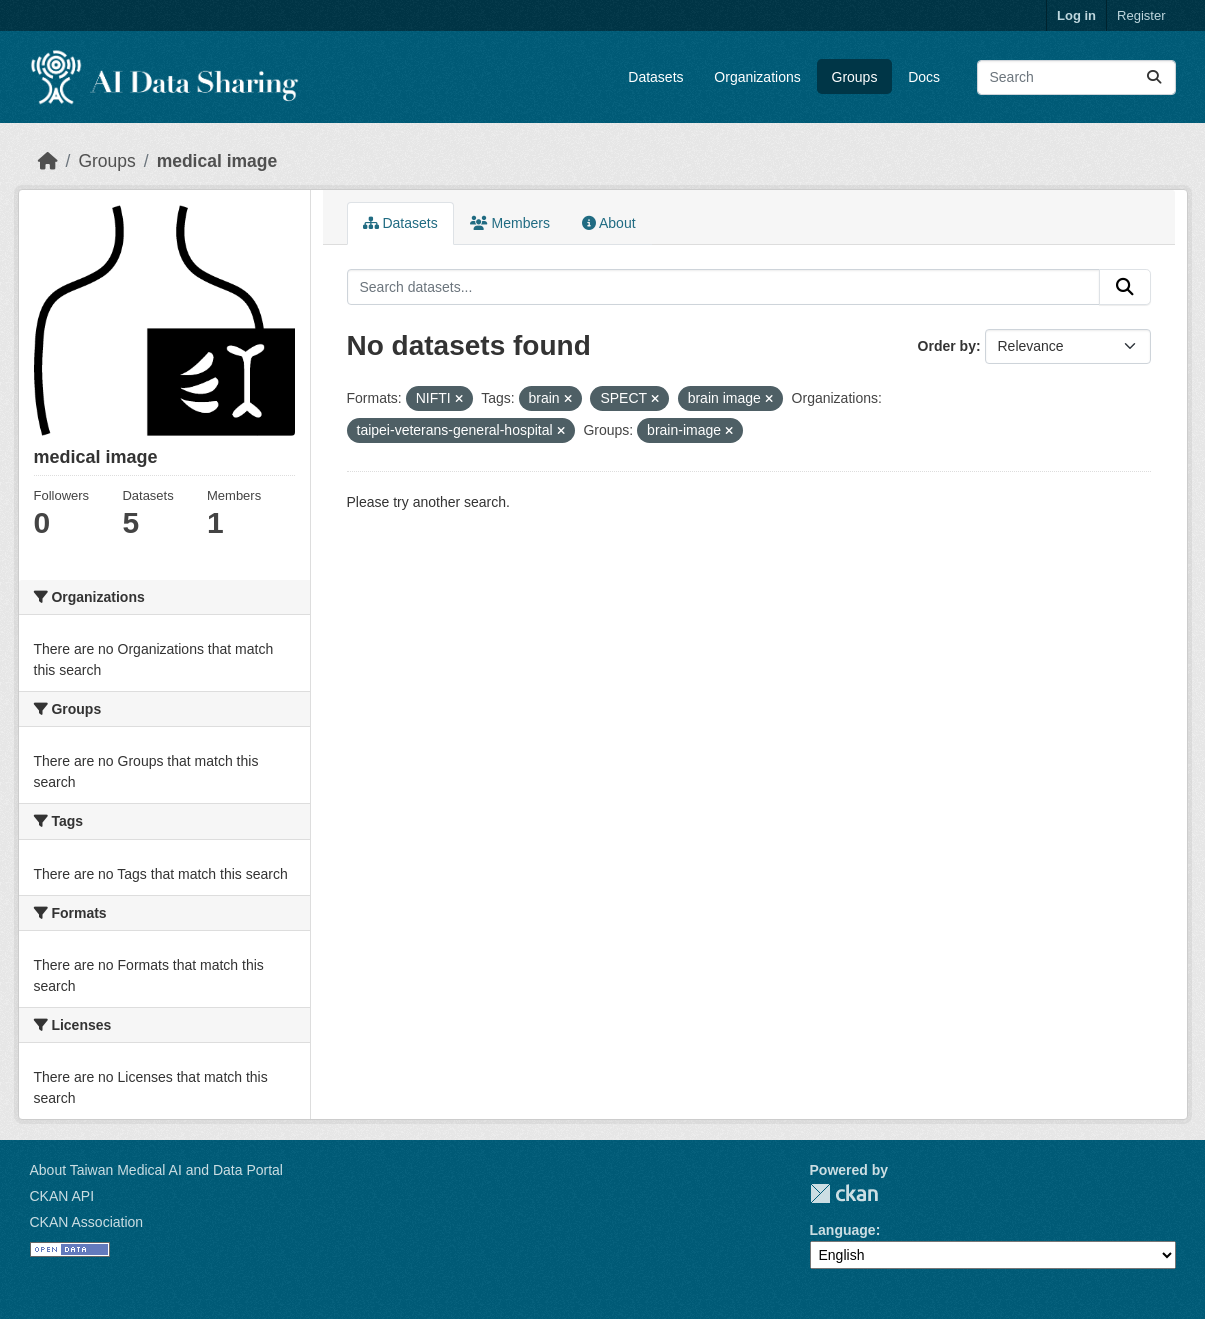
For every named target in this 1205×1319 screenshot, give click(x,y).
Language (843, 1230)
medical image (217, 161)
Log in (1076, 15)
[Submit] (1154, 77)
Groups (855, 77)
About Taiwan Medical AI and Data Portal (156, 1170)
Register (1141, 15)
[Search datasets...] (1076, 77)
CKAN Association (87, 1222)
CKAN (844, 1193)
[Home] (48, 161)
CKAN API (62, 1196)
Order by (947, 346)
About (609, 223)
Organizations (757, 77)
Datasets (655, 77)
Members (510, 223)
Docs (924, 77)
